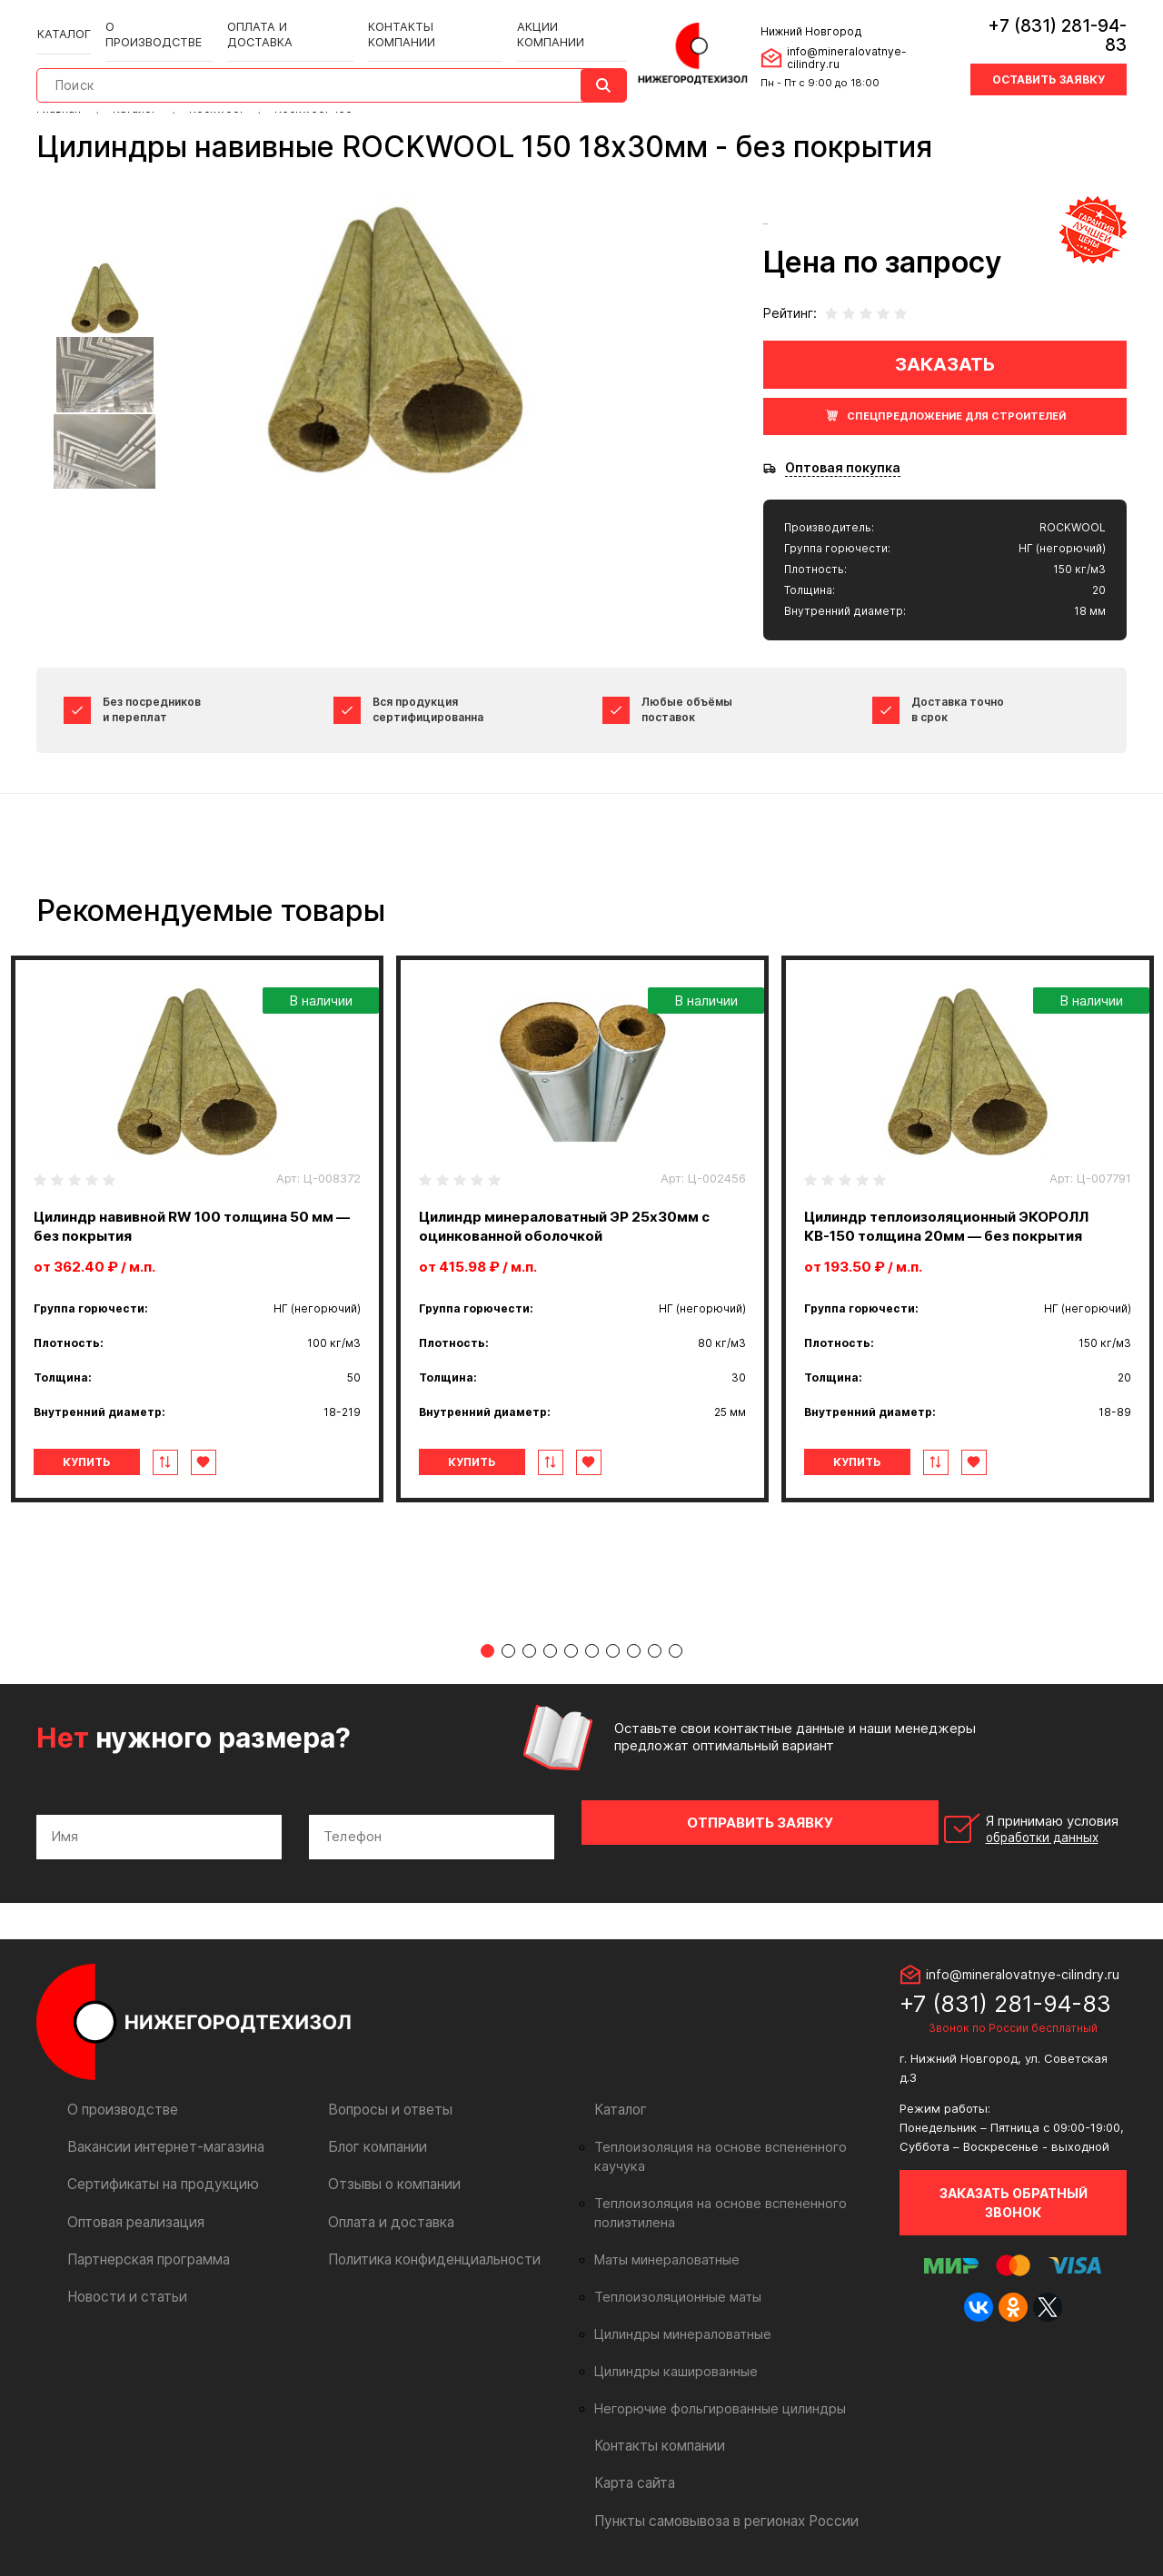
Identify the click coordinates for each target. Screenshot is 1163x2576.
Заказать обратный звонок (1013, 2192)
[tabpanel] (197, 1229)
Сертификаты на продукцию (155, 2173)
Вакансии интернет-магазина (159, 2136)
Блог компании (374, 2136)
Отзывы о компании (390, 2173)
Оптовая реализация (133, 2210)
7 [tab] (613, 1654)
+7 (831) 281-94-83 (1046, 22)
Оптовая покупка (842, 468)
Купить (112, 1462)
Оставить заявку (1048, 57)
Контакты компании (417, 19)
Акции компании (549, 19)
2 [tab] (508, 1654)
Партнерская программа (145, 2247)
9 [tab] (654, 1654)
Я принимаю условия (1001, 1825)
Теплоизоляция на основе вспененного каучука (735, 2136)
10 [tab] (675, 1654)
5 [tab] (571, 1654)
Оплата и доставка (280, 19)
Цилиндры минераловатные (677, 2304)
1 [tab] (487, 1654)
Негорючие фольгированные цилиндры (711, 2379)
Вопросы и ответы (386, 2098)
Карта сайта (632, 2453)
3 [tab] (529, 1654)
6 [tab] (592, 1654)
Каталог (63, 19)
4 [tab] (550, 1654)
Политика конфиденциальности (426, 2247)
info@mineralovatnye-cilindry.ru (863, 44)
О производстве (155, 19)
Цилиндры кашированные (671, 2341)
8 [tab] (634, 1654)
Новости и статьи (123, 2285)
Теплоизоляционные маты (672, 2267)
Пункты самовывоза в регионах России (718, 2490)
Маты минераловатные (662, 2230)
